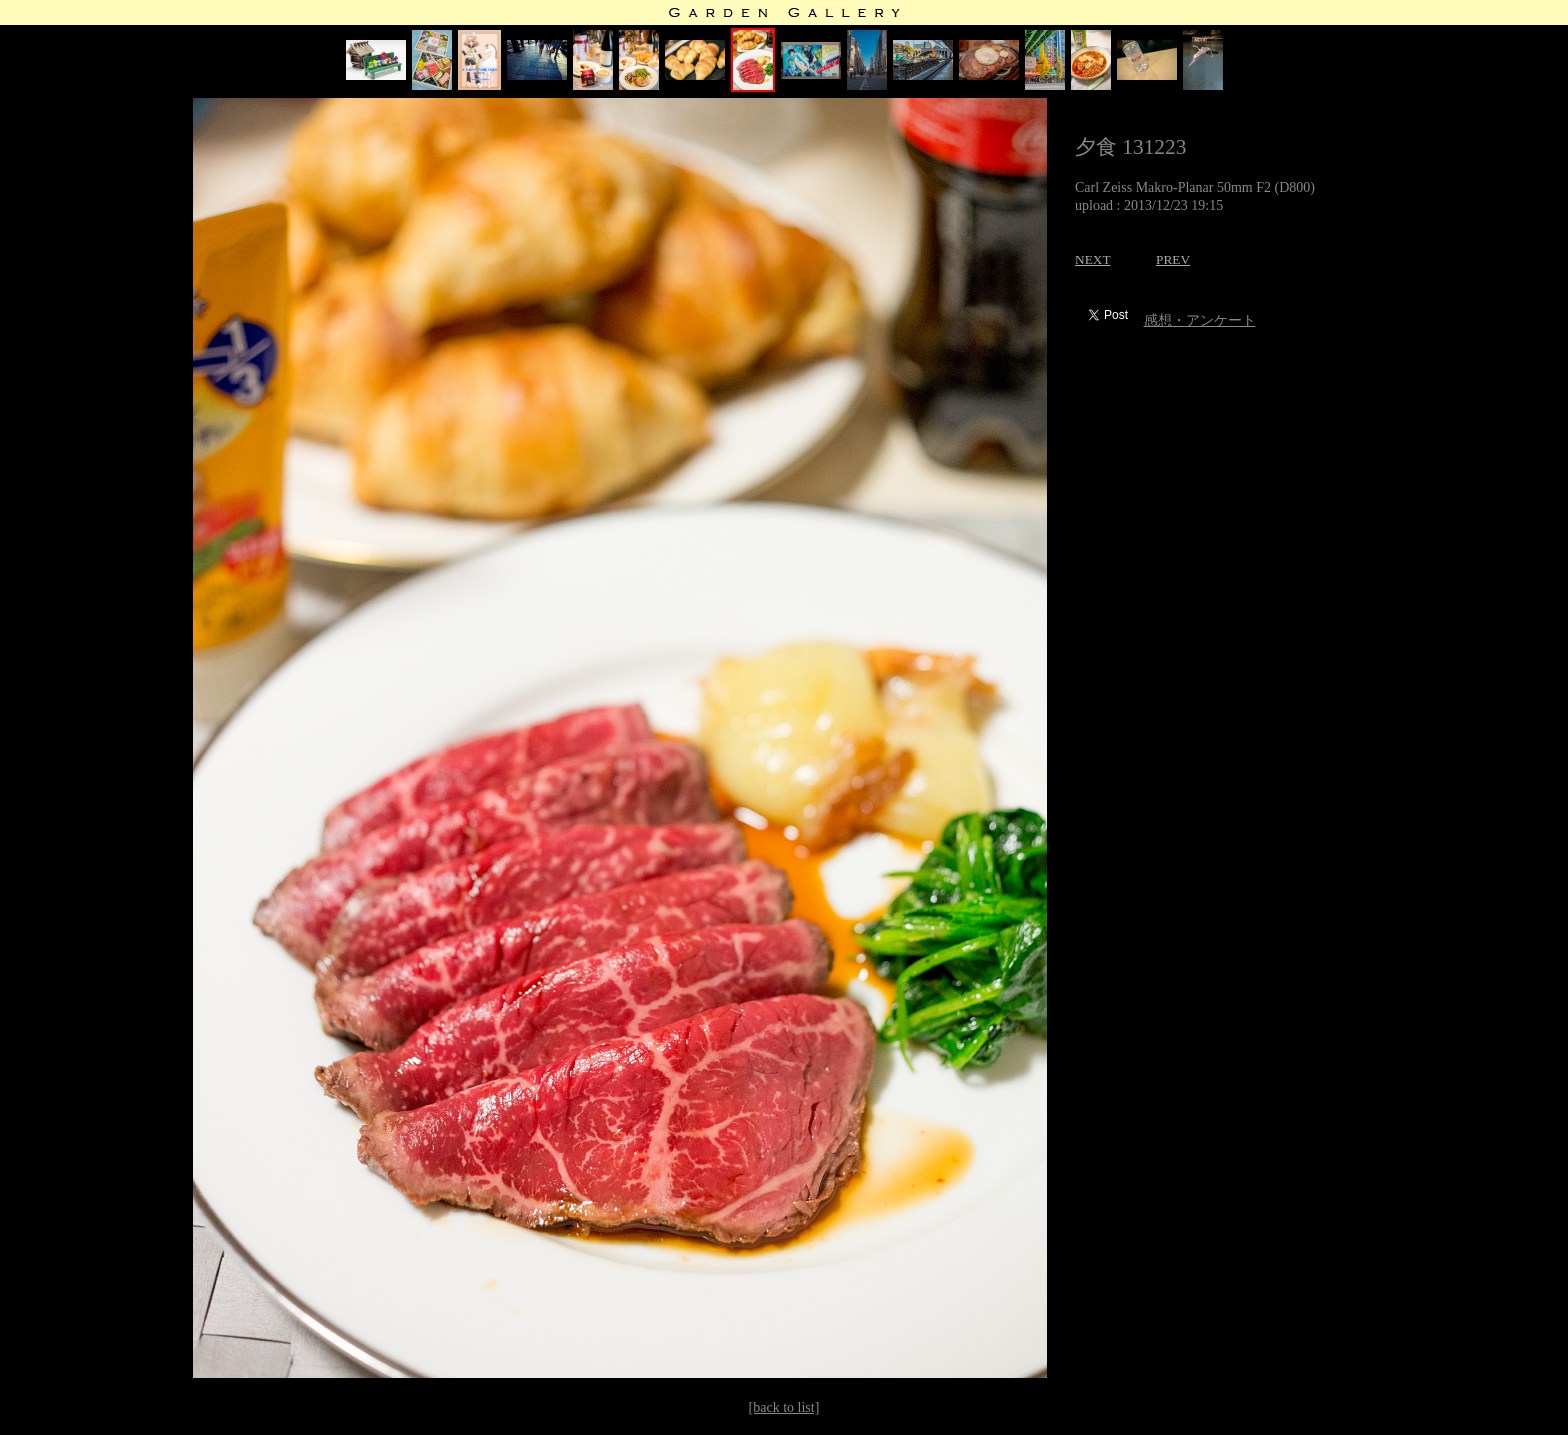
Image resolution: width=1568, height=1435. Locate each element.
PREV (1173, 259)
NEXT (1093, 259)
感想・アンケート (1200, 320)
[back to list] (784, 1407)
